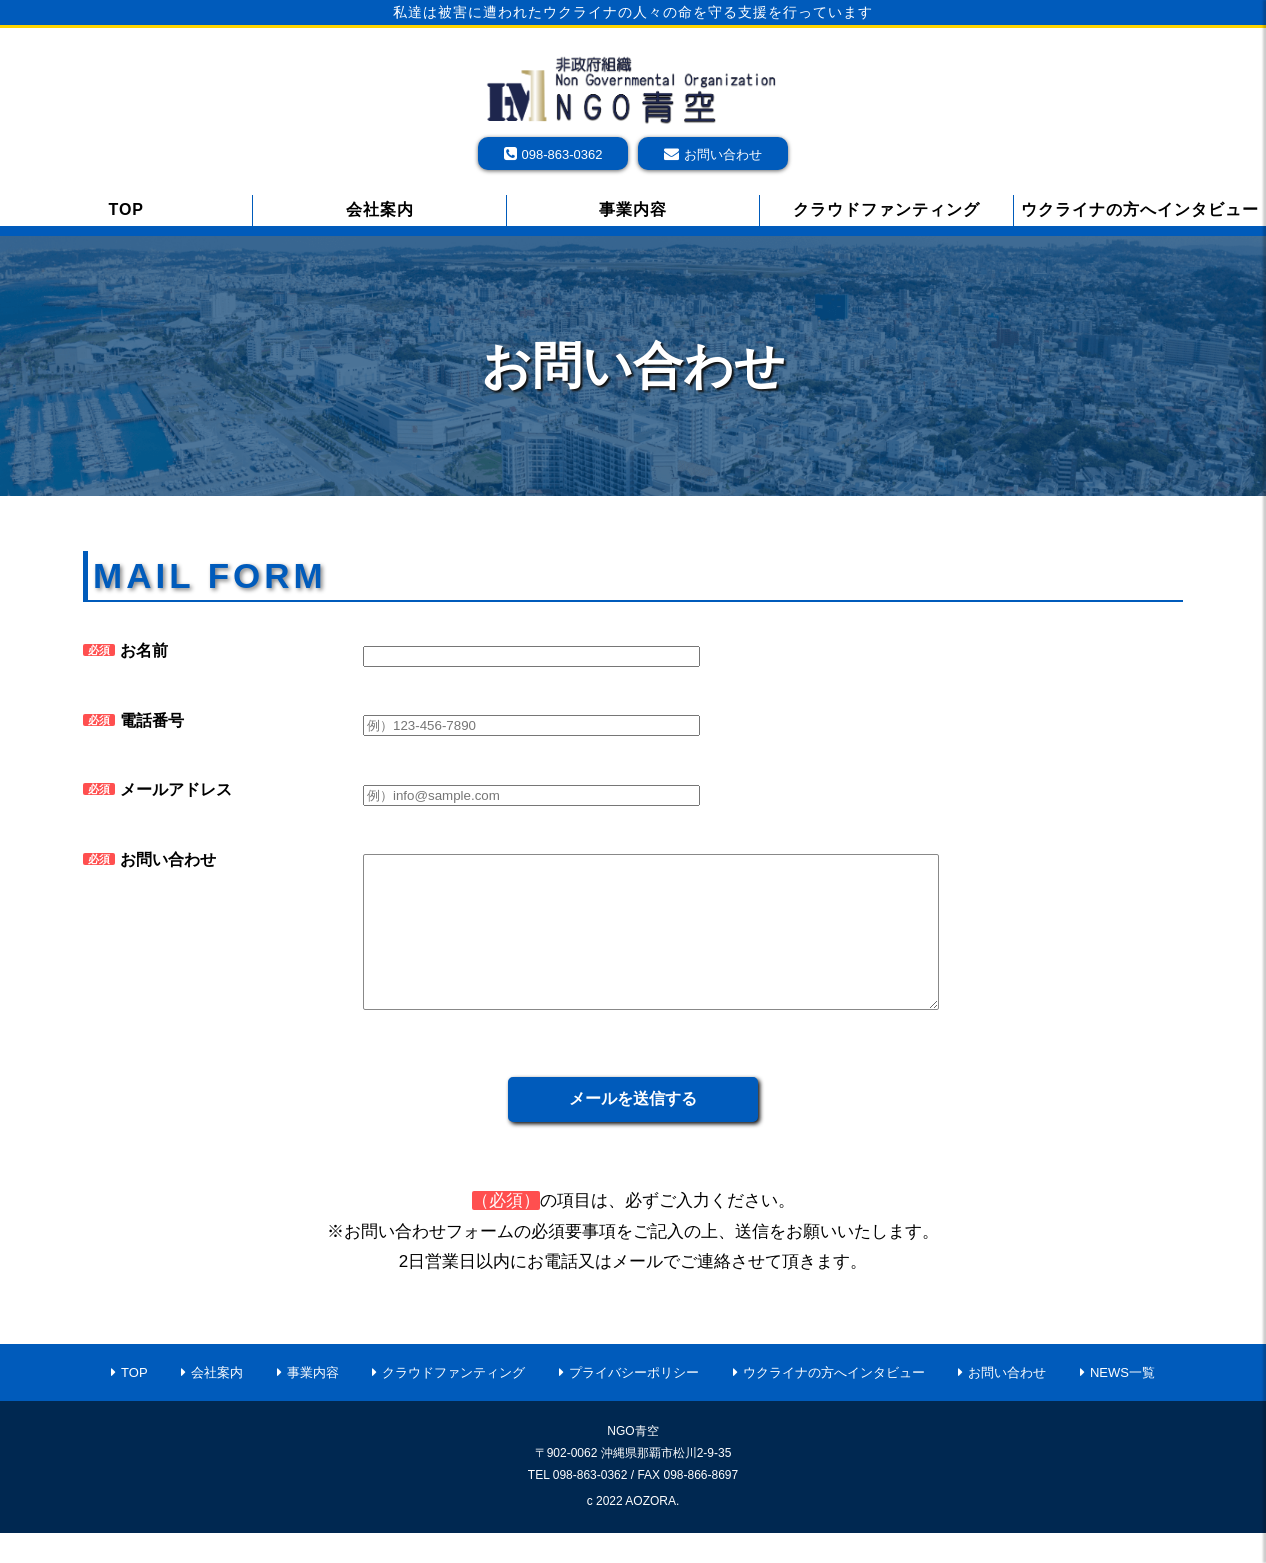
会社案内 (380, 209)
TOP (126, 209)
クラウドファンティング (886, 209)
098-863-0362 (562, 154)
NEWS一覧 (1122, 1402)
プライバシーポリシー (634, 1402)
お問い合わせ (723, 154)
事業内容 (633, 209)
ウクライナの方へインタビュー (1140, 209)
